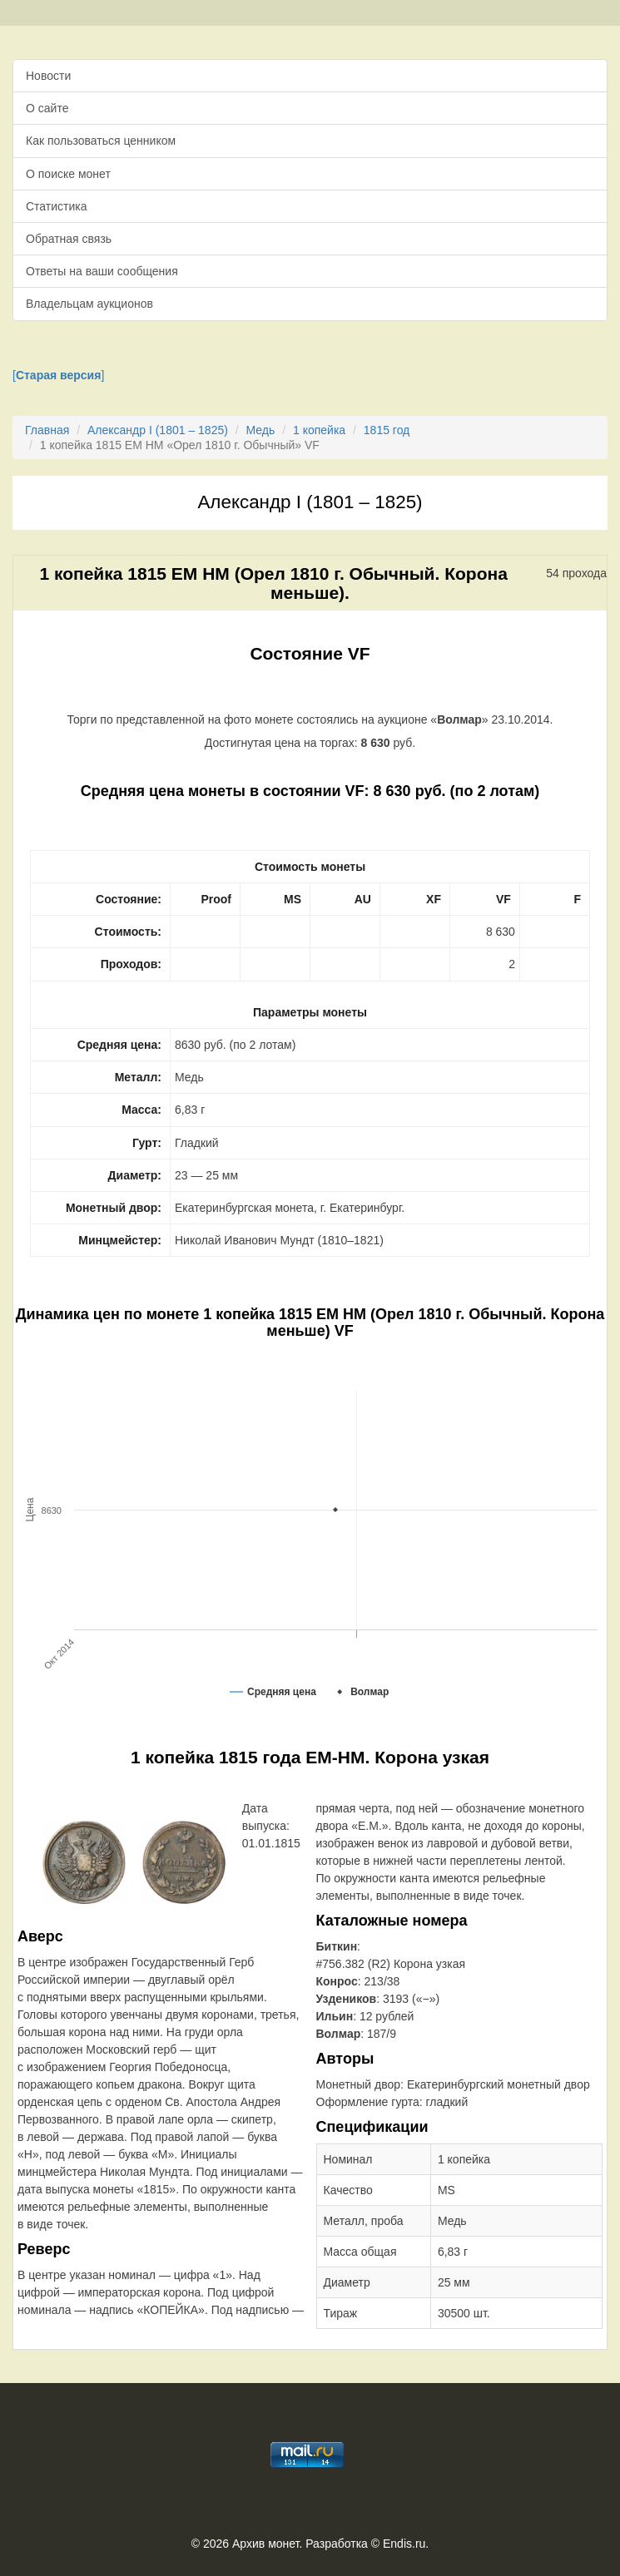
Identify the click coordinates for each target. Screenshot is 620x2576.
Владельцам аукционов (89, 303)
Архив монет (265, 2543)
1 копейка (319, 430)
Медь (260, 430)
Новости (48, 75)
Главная (47, 430)
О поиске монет (68, 173)
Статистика (56, 206)
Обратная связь (69, 238)
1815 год (386, 430)
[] (58, 375)
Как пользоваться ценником (101, 140)
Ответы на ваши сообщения (102, 271)
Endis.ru (404, 2543)
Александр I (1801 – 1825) (157, 430)
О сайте (47, 108)
